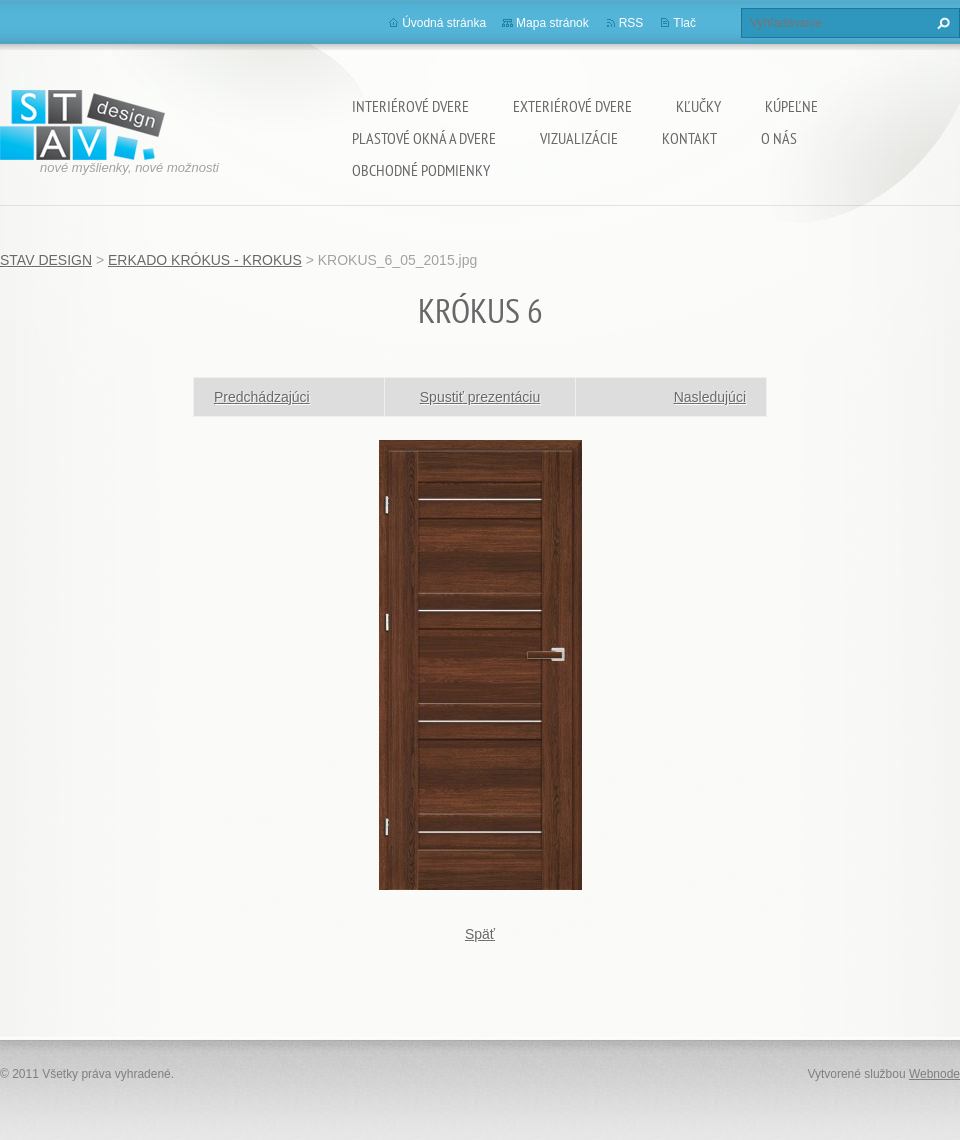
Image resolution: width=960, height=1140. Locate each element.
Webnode (934, 1074)
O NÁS (779, 138)
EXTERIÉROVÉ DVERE (572, 106)
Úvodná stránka (444, 23)
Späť (480, 934)
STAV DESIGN (46, 260)
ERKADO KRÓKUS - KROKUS (205, 260)
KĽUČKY (698, 106)
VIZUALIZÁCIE (579, 138)
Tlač (684, 23)
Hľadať (941, 23)
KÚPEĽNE (791, 106)
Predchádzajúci (262, 397)
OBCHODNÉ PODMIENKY (421, 170)
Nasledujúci (710, 397)
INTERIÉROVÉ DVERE (410, 106)
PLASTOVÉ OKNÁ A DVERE (424, 138)
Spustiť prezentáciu (480, 397)
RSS (631, 23)
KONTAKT (689, 138)
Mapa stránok (552, 23)
